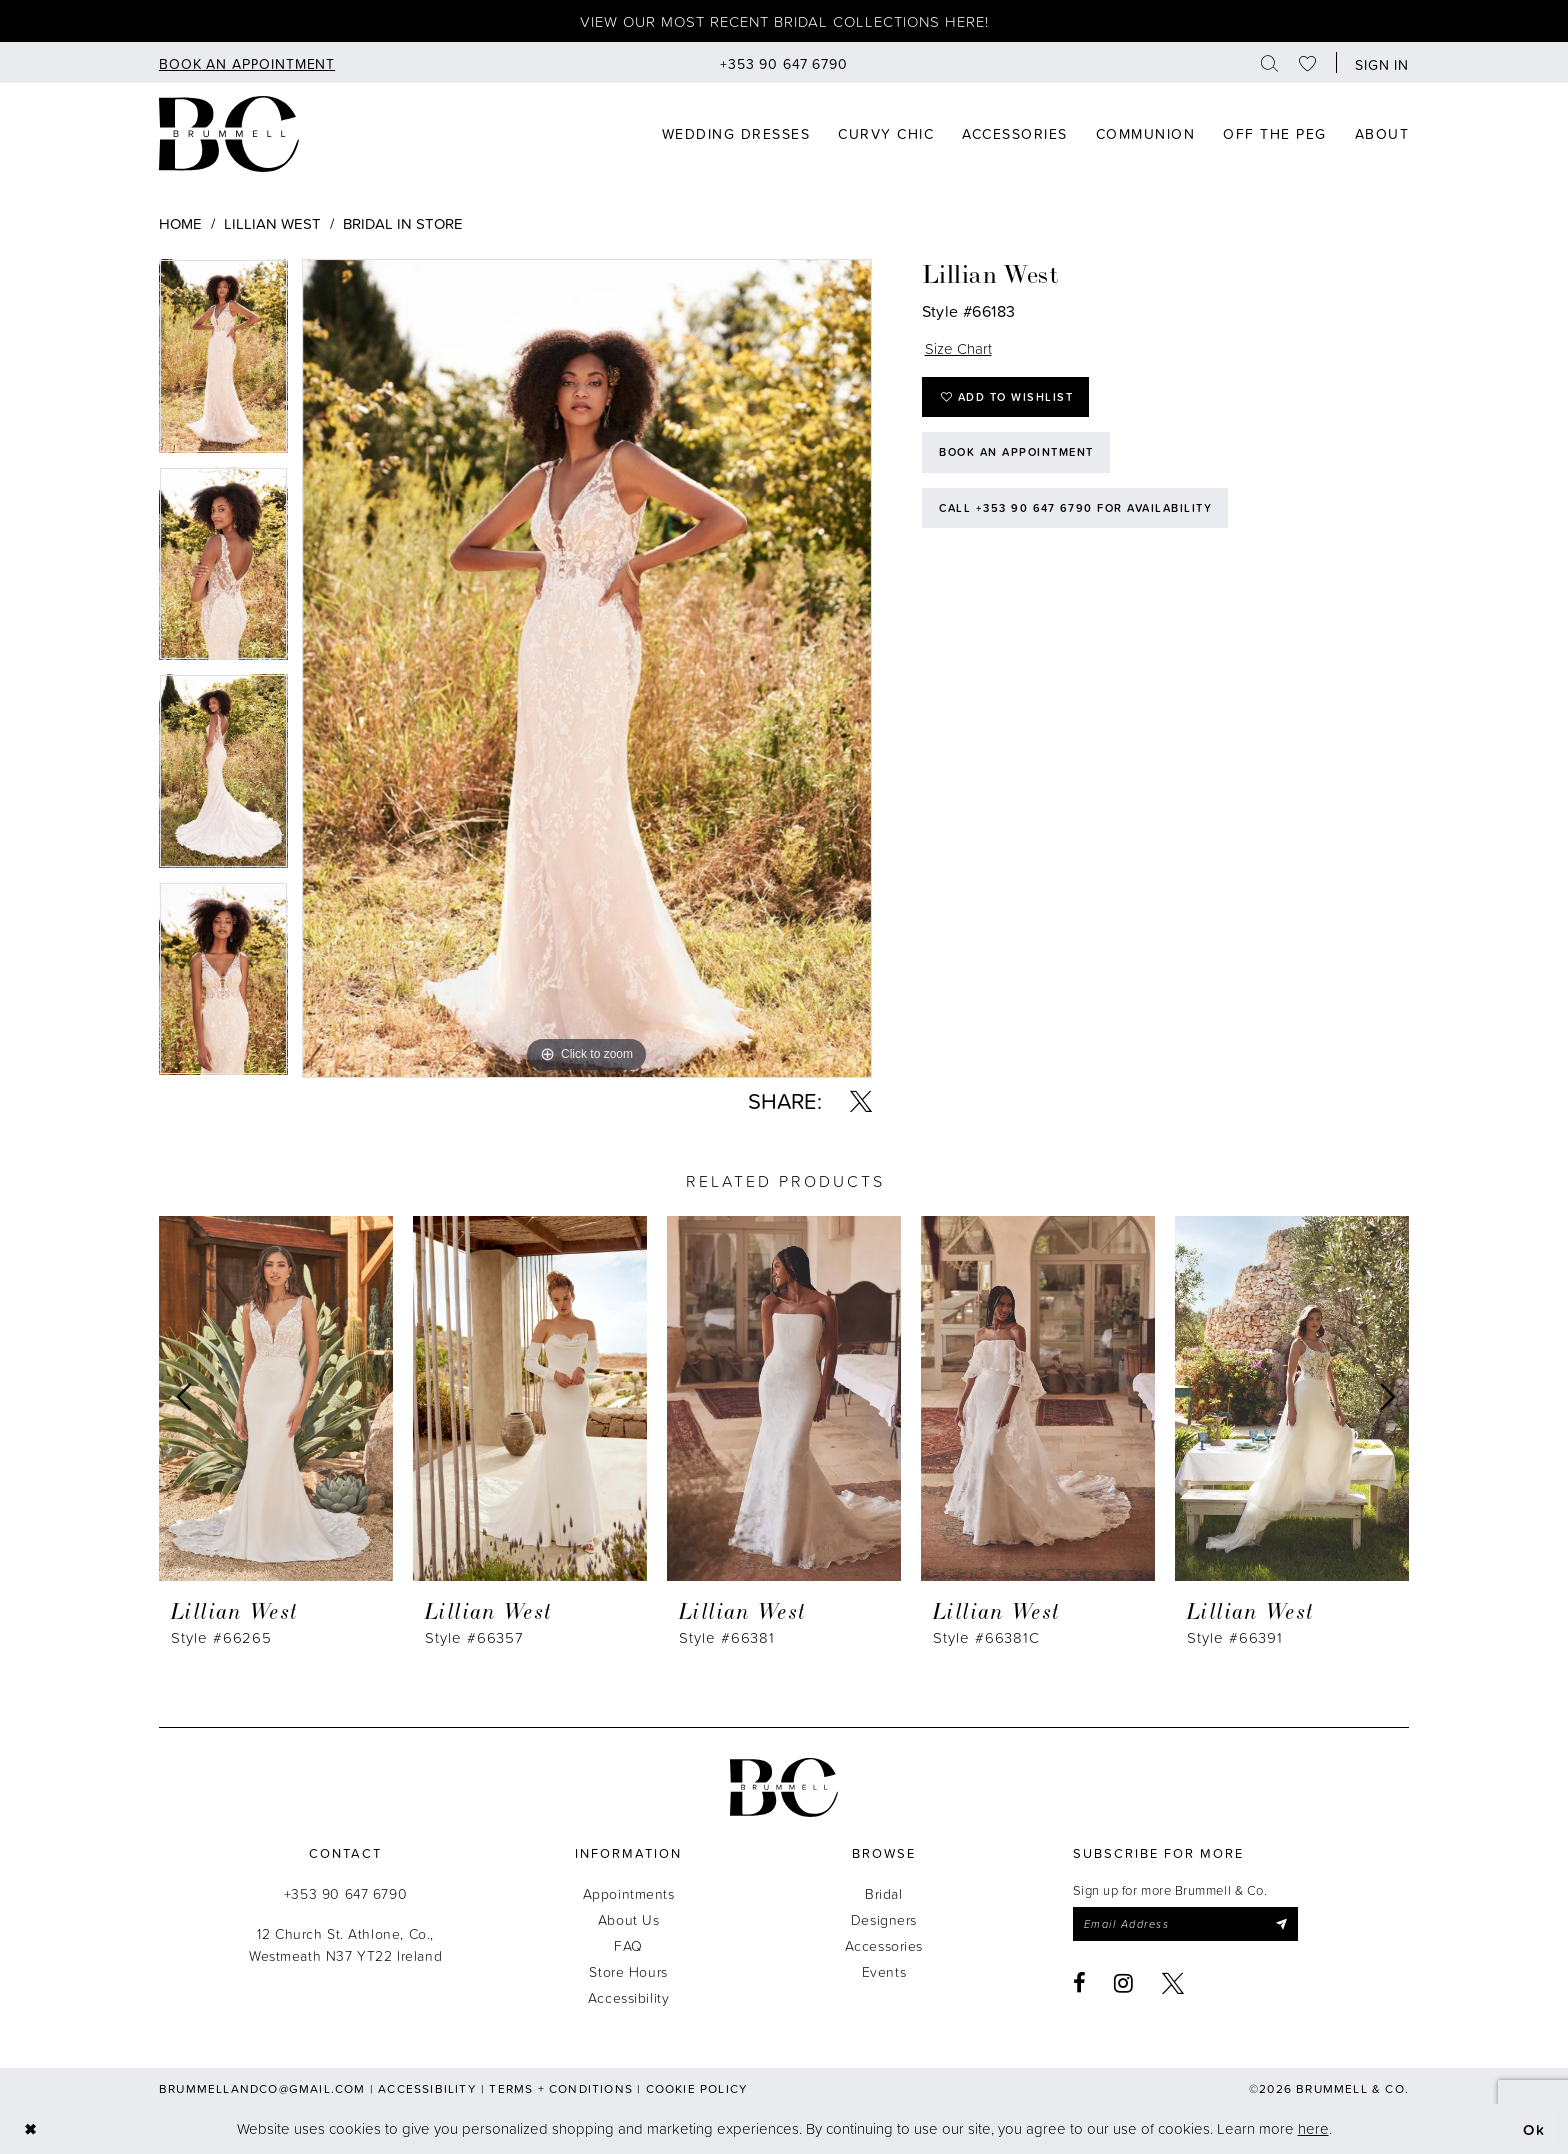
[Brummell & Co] (229, 134)
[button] (1377, 62)
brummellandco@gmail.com (262, 2088)
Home (180, 223)
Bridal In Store (403, 223)
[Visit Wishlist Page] (1308, 62)
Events (884, 1971)
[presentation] (276, 1398)
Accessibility (629, 1997)
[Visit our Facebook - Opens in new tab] (1080, 1983)
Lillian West (272, 223)
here (1313, 2128)
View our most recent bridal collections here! (784, 21)
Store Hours (628, 1971)
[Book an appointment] (247, 62)
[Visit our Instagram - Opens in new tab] (1124, 1983)
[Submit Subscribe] (1280, 1924)
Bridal (883, 1893)
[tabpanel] (223, 363)
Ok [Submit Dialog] (1534, 2128)
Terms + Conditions (561, 2088)
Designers (884, 1919)
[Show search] (1270, 62)
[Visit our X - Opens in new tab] (1173, 1983)
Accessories (884, 1945)
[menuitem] (247, 62)
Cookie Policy (697, 2088)
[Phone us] (784, 62)
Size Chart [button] (958, 348)
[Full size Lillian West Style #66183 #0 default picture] (587, 668)
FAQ (628, 1945)
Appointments (629, 1893)
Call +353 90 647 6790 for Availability (1075, 508)
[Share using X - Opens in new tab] (861, 1101)
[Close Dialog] (30, 2128)
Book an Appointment (1016, 452)
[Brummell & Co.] (784, 1787)
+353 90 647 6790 (345, 1893)
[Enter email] (1185, 1924)
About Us (629, 1919)
